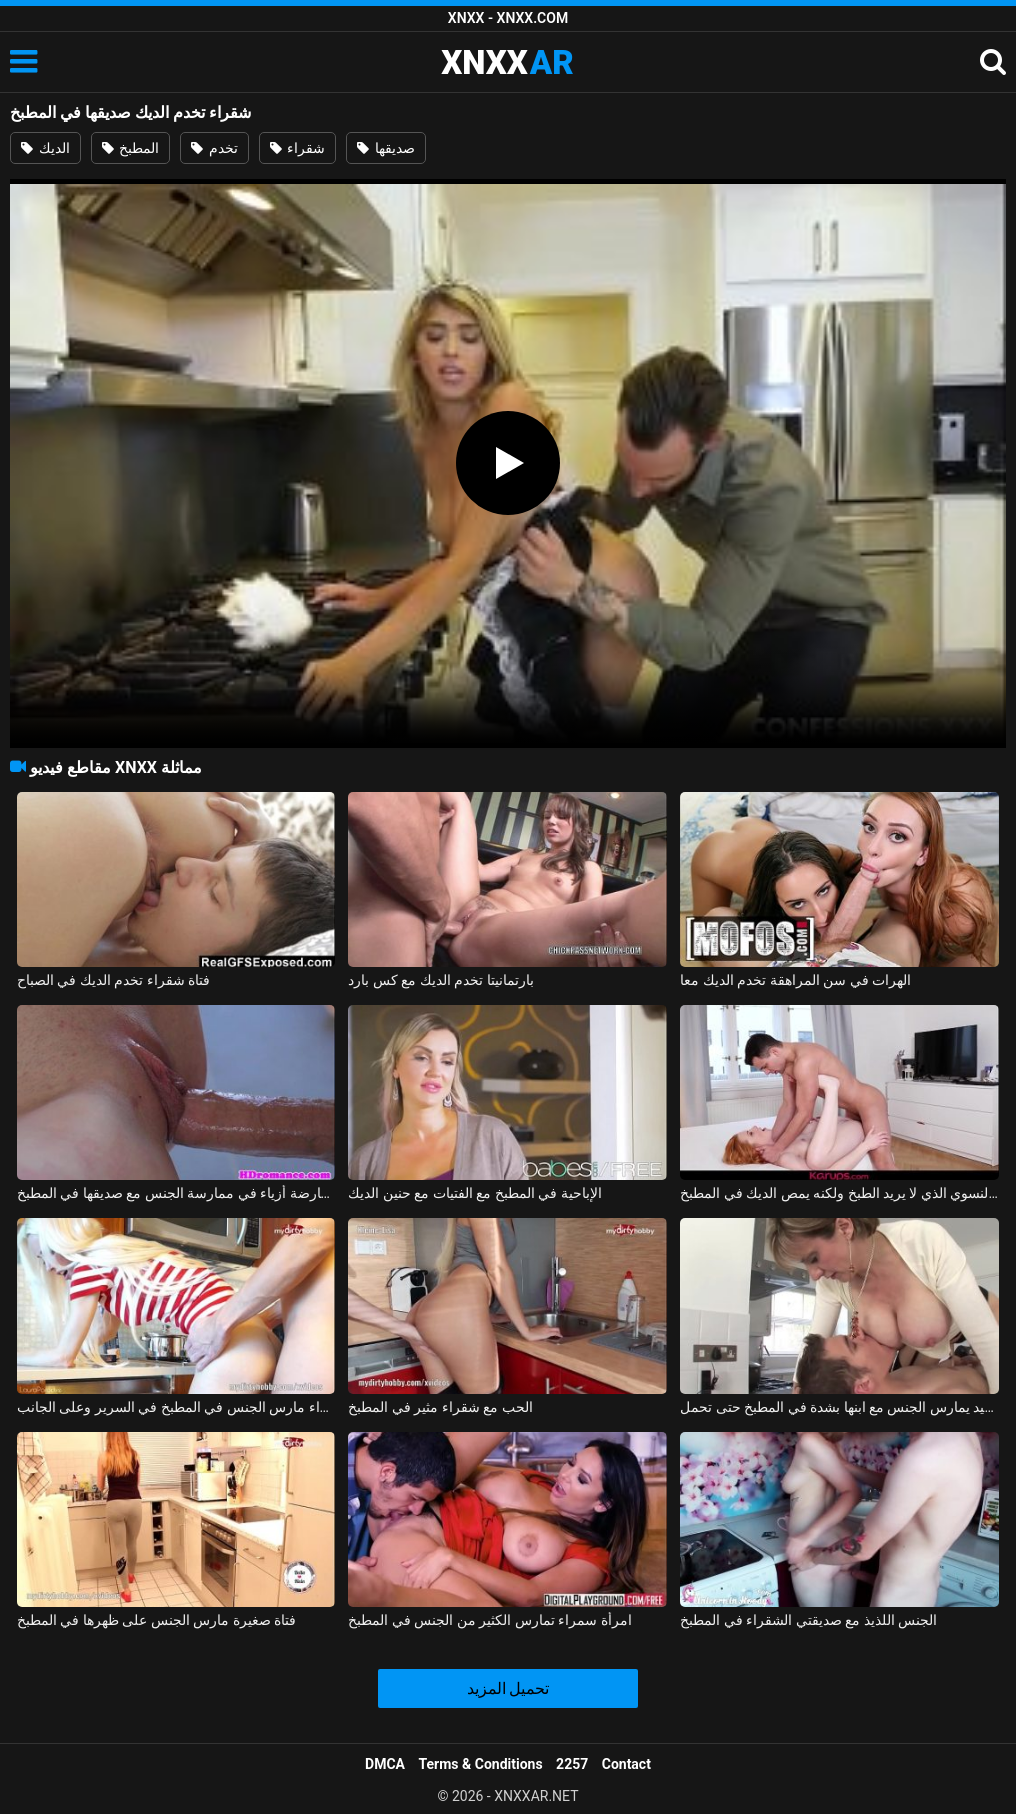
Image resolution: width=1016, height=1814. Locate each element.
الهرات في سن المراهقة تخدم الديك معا (795, 980)
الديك (45, 148)
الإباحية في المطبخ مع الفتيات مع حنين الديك (474, 1193)
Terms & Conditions (481, 1764)
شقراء (297, 148)
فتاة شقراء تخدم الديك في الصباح (113, 980)
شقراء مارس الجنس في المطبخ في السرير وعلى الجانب (176, 1407)
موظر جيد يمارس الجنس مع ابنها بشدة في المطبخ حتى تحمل (839, 1407)
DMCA (385, 1764)
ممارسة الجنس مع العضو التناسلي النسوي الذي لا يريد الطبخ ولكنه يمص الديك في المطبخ (839, 1193)
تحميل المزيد (508, 1688)
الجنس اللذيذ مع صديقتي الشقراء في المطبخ (808, 1620)
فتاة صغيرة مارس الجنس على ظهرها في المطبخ (156, 1620)
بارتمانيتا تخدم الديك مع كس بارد (440, 980)
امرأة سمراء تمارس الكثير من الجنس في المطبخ (489, 1620)
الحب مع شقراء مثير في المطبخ (440, 1407)
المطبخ (130, 148)
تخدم (214, 148)
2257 (572, 1764)
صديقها (385, 148)
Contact (626, 1764)
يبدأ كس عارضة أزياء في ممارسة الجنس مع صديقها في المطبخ (176, 1193)
